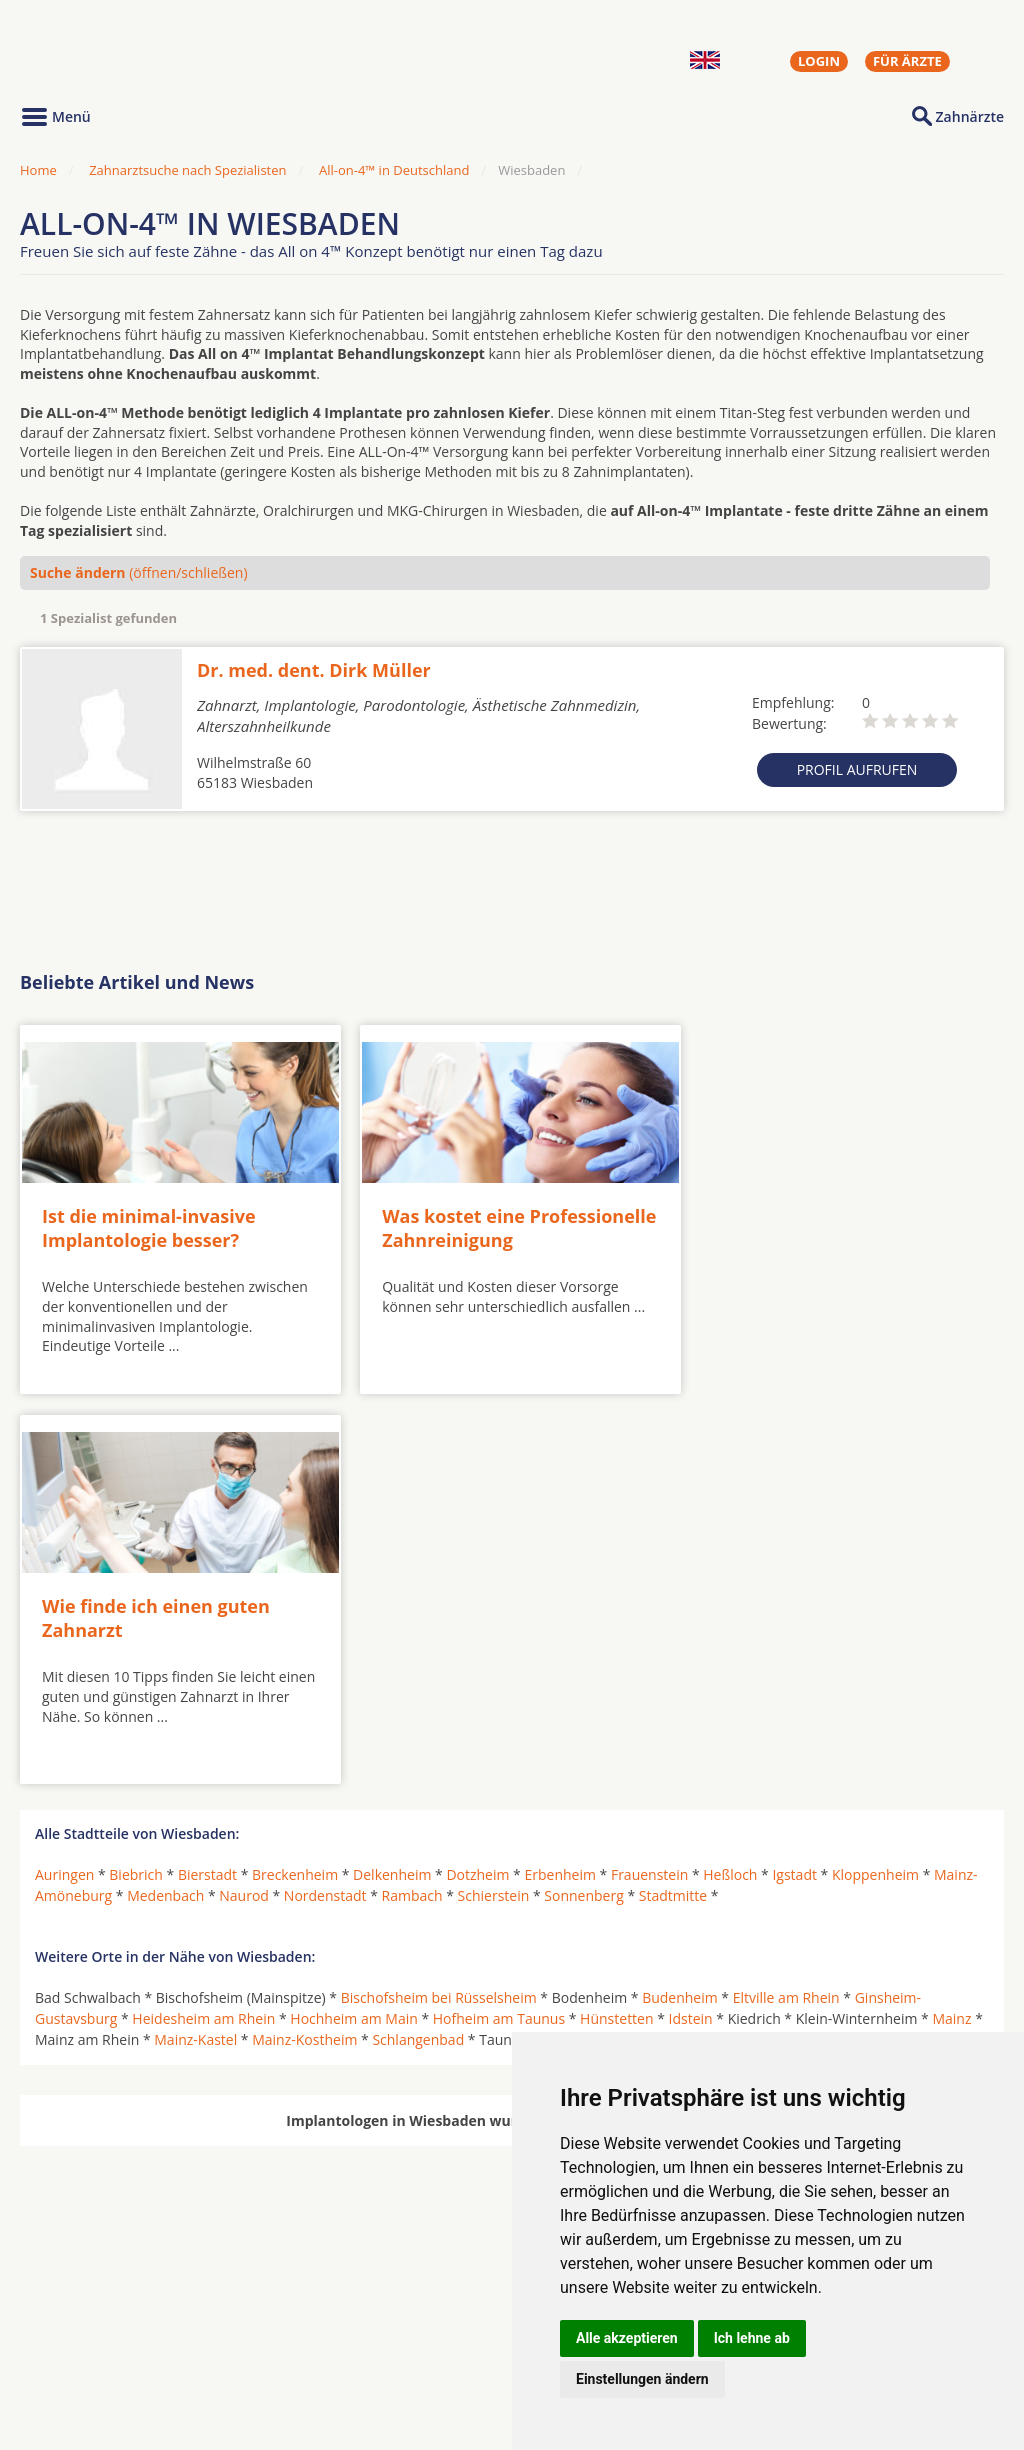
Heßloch (730, 1476)
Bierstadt (207, 1476)
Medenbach (165, 1497)
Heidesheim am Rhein (203, 1620)
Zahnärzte (970, 116)
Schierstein (494, 1497)
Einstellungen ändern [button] (642, 2379)
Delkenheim (392, 1476)
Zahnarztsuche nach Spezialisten (187, 170)
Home (38, 170)
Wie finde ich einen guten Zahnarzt (804, 1220)
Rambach (412, 1497)
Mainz (951, 1620)
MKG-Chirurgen (87, 2344)
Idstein (691, 1620)
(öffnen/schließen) (139, 572)
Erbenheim (559, 1476)
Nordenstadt (325, 1497)
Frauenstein (649, 1476)
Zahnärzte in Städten (291, 2320)
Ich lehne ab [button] (752, 2338)
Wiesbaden (771, 1641)
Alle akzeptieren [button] (627, 2338)
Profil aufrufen (857, 769)
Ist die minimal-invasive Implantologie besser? (149, 1220)
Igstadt (794, 1476)
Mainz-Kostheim (304, 1641)
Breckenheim (295, 1476)
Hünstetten (616, 1620)
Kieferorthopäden (94, 2368)
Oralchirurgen (82, 2320)
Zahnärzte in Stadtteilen (266, 2352)
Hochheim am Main (353, 1620)
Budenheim (680, 1599)
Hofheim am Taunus (499, 1620)
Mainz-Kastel (195, 1641)
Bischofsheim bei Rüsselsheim (439, 1599)
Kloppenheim (875, 1476)
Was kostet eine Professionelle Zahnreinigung (497, 1220)
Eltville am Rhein (786, 1599)
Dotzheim (477, 1476)
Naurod (244, 1497)
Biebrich (136, 1476)
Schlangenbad (418, 1641)
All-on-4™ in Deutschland (394, 170)
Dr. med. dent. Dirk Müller (314, 670)
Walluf (699, 1641)
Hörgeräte (447, 2320)
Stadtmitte (673, 1497)
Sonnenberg (583, 1497)
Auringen (64, 1476)
